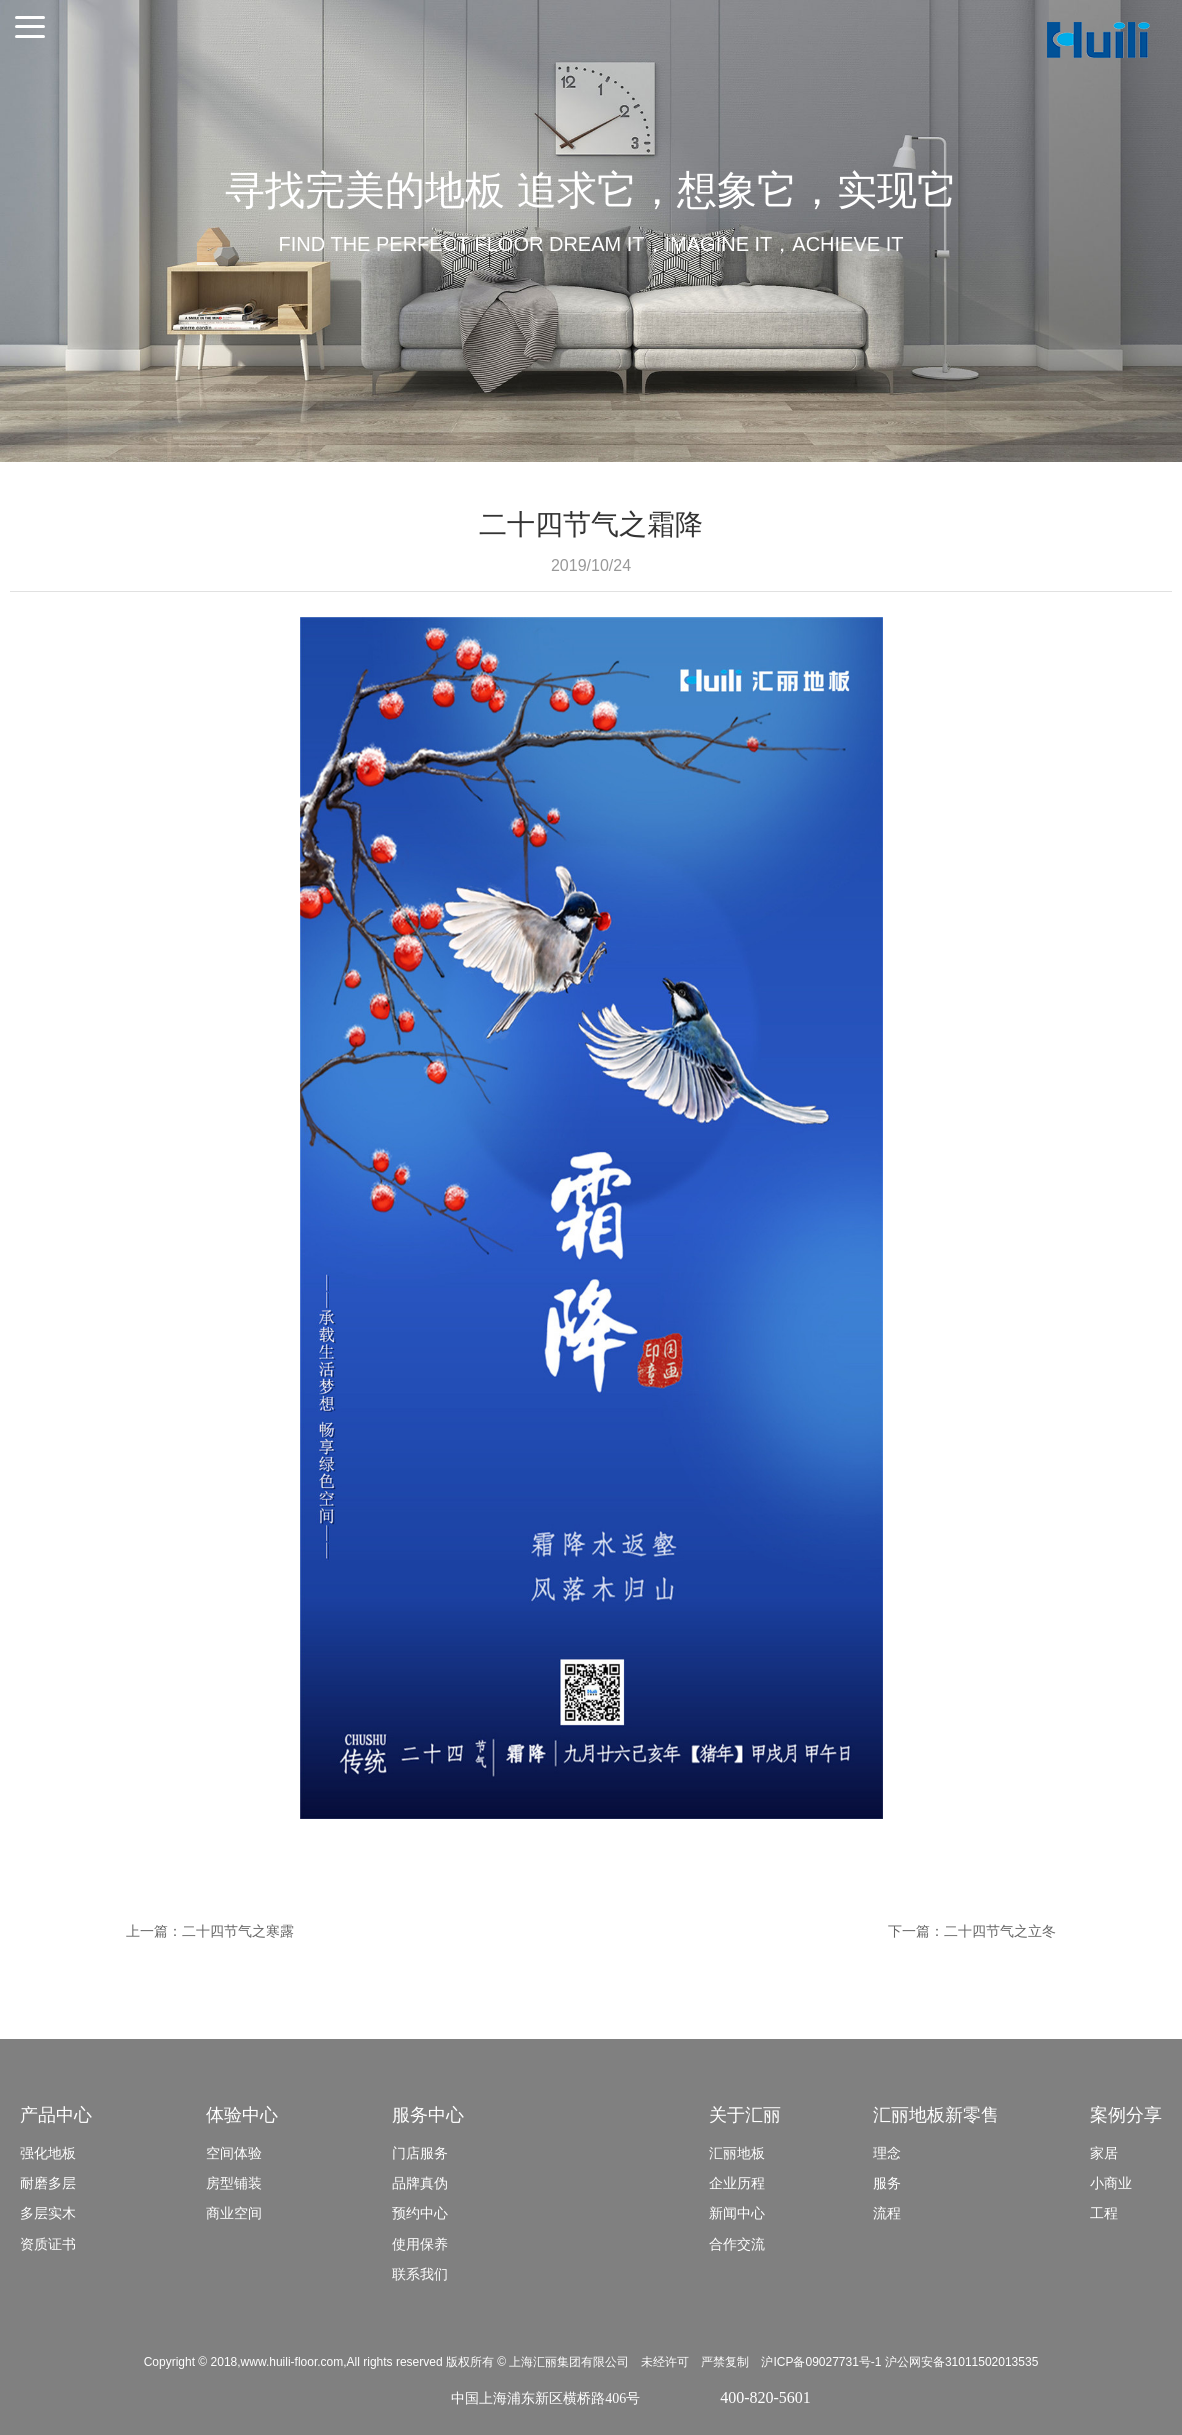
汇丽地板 (737, 2153)
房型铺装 (234, 2183)
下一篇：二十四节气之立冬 (972, 1931)
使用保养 (420, 2244)
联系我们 (420, 2274)
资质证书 (48, 2244)
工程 (1104, 2213)
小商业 (1111, 2183)
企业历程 (737, 2183)
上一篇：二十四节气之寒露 (210, 1931)
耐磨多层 (48, 2183)
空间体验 (234, 2153)
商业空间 (234, 2213)
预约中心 (420, 2213)
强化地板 (48, 2153)
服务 (887, 2183)
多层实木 (48, 2213)
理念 (887, 2153)
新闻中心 (737, 2213)
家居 (1104, 2153)
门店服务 (420, 2153)
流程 (887, 2213)
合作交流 (737, 2244)
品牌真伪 (420, 2183)
